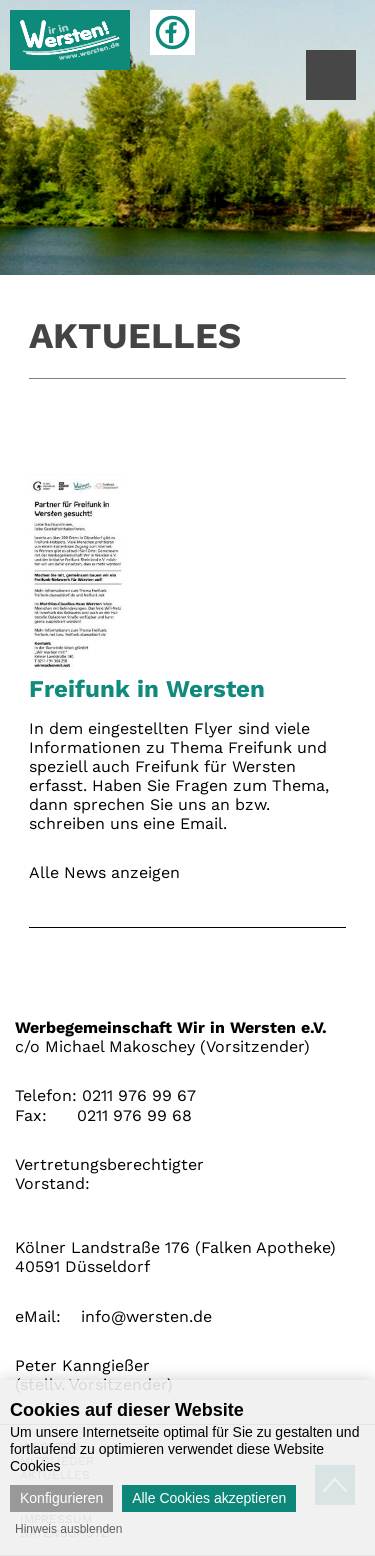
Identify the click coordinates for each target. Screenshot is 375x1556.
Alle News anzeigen (104, 872)
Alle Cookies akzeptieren (209, 1498)
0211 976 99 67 (139, 1095)
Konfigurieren (61, 1498)
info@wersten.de (146, 1316)
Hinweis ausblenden (68, 1529)
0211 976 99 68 (134, 1115)
